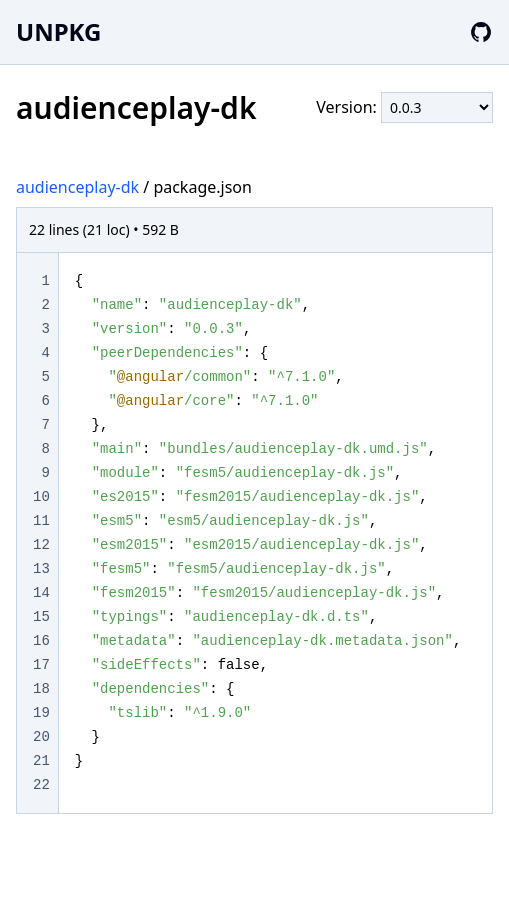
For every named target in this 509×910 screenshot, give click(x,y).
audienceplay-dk (77, 187)
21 (41, 761)
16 (41, 641)
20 (41, 737)
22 (41, 785)
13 (41, 569)
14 (41, 593)
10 (41, 497)
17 (41, 665)
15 (41, 617)
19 (41, 713)
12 (41, 545)
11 (41, 521)
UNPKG (58, 31)
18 (41, 689)
